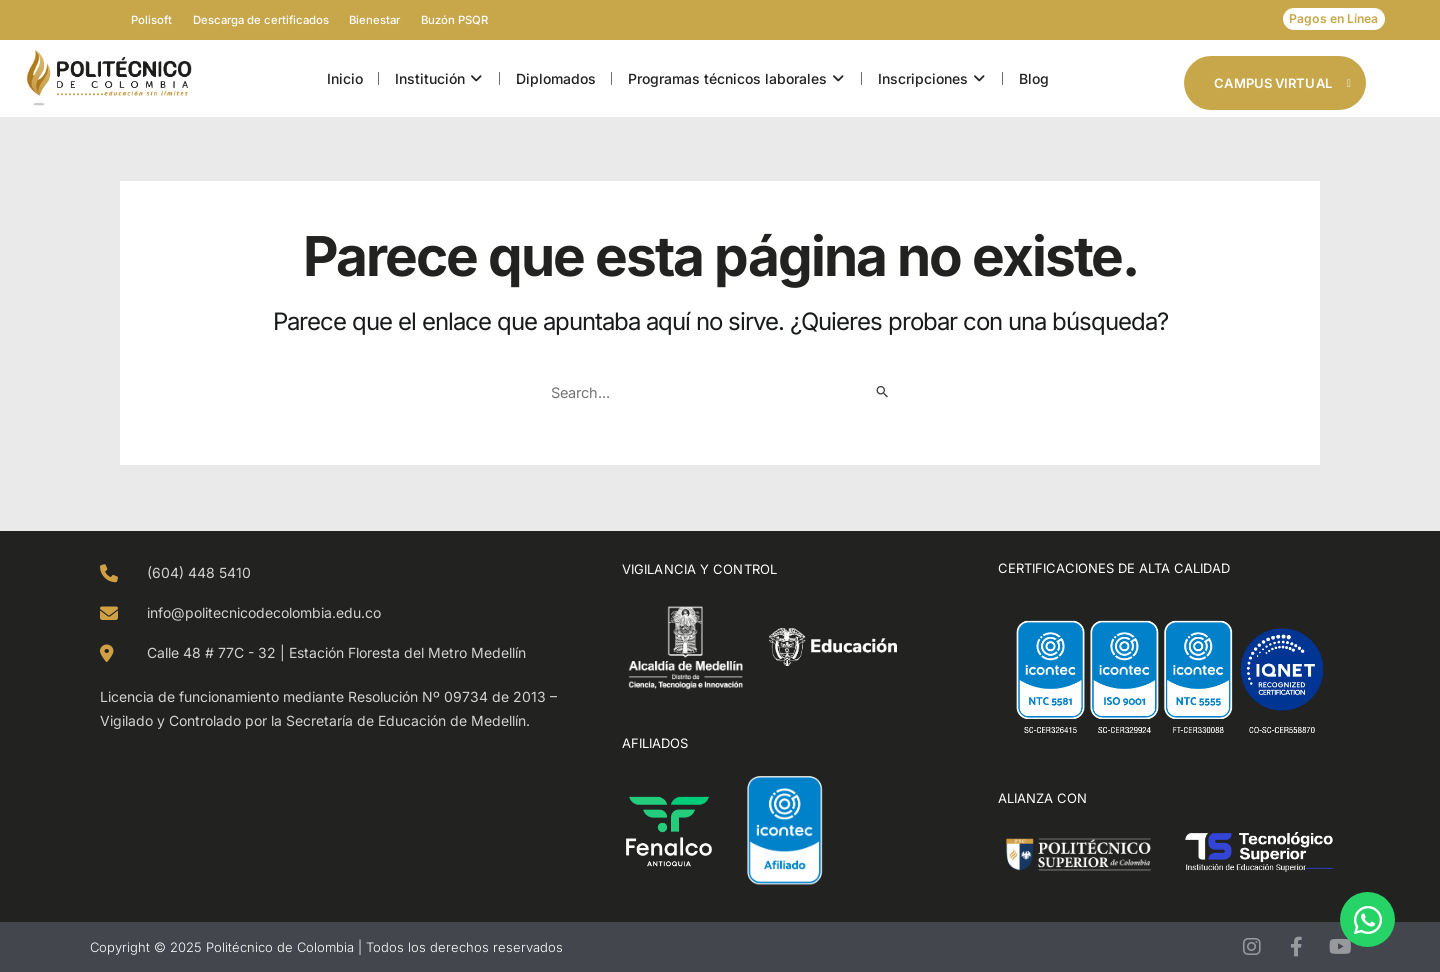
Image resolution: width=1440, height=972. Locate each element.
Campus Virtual (1282, 83)
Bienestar (387, 19)
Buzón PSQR (490, 19)
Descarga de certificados (248, 19)
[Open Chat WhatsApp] (1367, 919)
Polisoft (115, 19)
